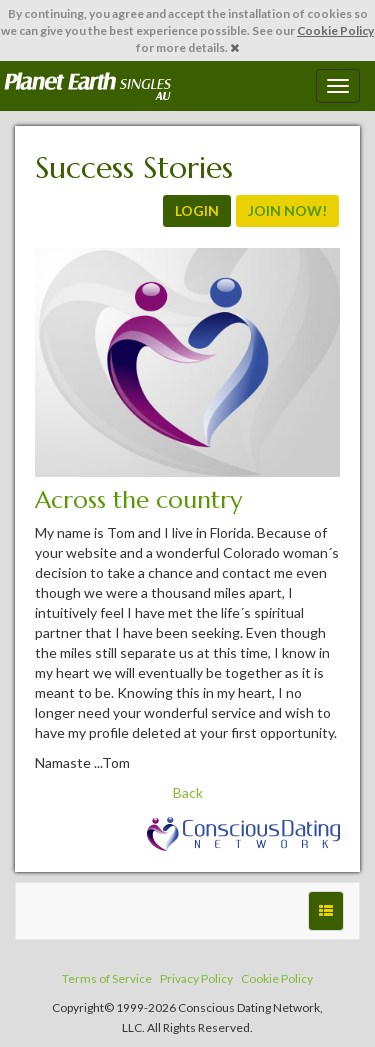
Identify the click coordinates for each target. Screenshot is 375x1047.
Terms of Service (107, 978)
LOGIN (197, 210)
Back (188, 792)
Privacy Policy (196, 978)
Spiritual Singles (87, 86)
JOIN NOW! (287, 210)
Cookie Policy (335, 30)
